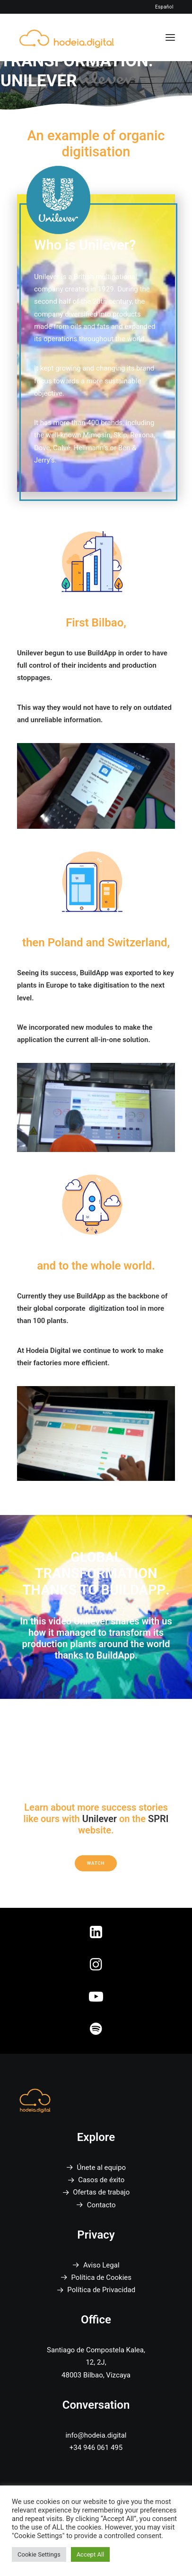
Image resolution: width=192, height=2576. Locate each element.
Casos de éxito (101, 2180)
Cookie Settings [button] (39, 2554)
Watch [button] (96, 1863)
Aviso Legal (101, 2265)
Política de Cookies (101, 2277)
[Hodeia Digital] (66, 37)
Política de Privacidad (101, 2290)
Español (164, 6)
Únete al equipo (101, 2167)
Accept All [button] (91, 2554)
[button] (170, 37)
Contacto (101, 2205)
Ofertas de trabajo (101, 2192)
